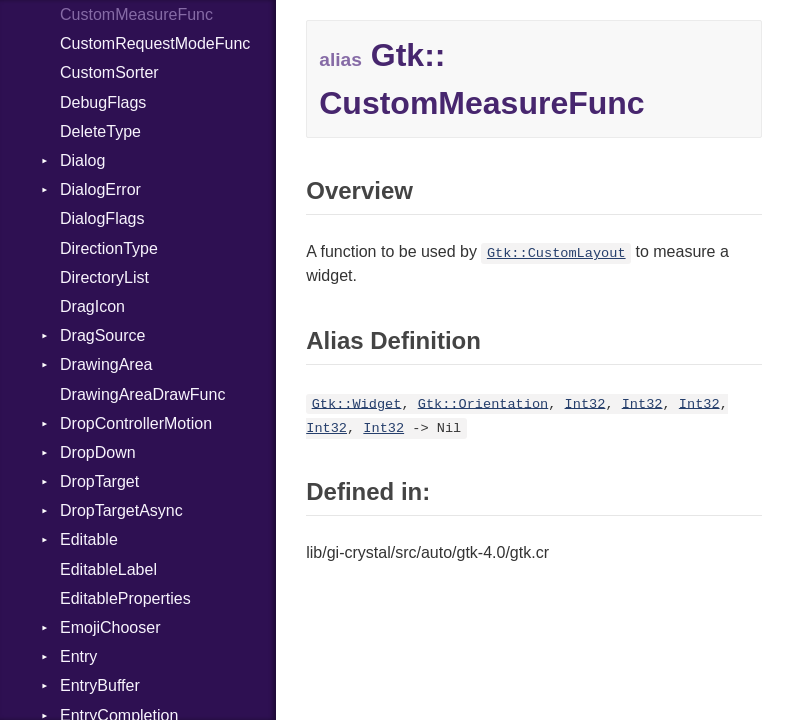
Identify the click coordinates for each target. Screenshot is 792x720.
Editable (89, 539)
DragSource (102, 335)
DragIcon (92, 306)
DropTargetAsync (121, 510)
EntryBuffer (100, 685)
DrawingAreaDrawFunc (142, 394)
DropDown (98, 452)
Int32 (585, 403)
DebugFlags (103, 102)
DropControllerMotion (136, 423)
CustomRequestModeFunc (155, 43)
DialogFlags (102, 218)
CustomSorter (109, 72)
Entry (78, 656)
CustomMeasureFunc (136, 14)
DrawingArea (106, 364)
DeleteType (100, 131)
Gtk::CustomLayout (556, 253)
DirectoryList (104, 277)
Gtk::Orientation (483, 403)
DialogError (100, 189)
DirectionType (109, 248)
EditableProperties (125, 598)
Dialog (82, 160)
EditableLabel (108, 569)
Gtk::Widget (357, 403)
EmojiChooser (110, 627)
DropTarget (99, 481)
